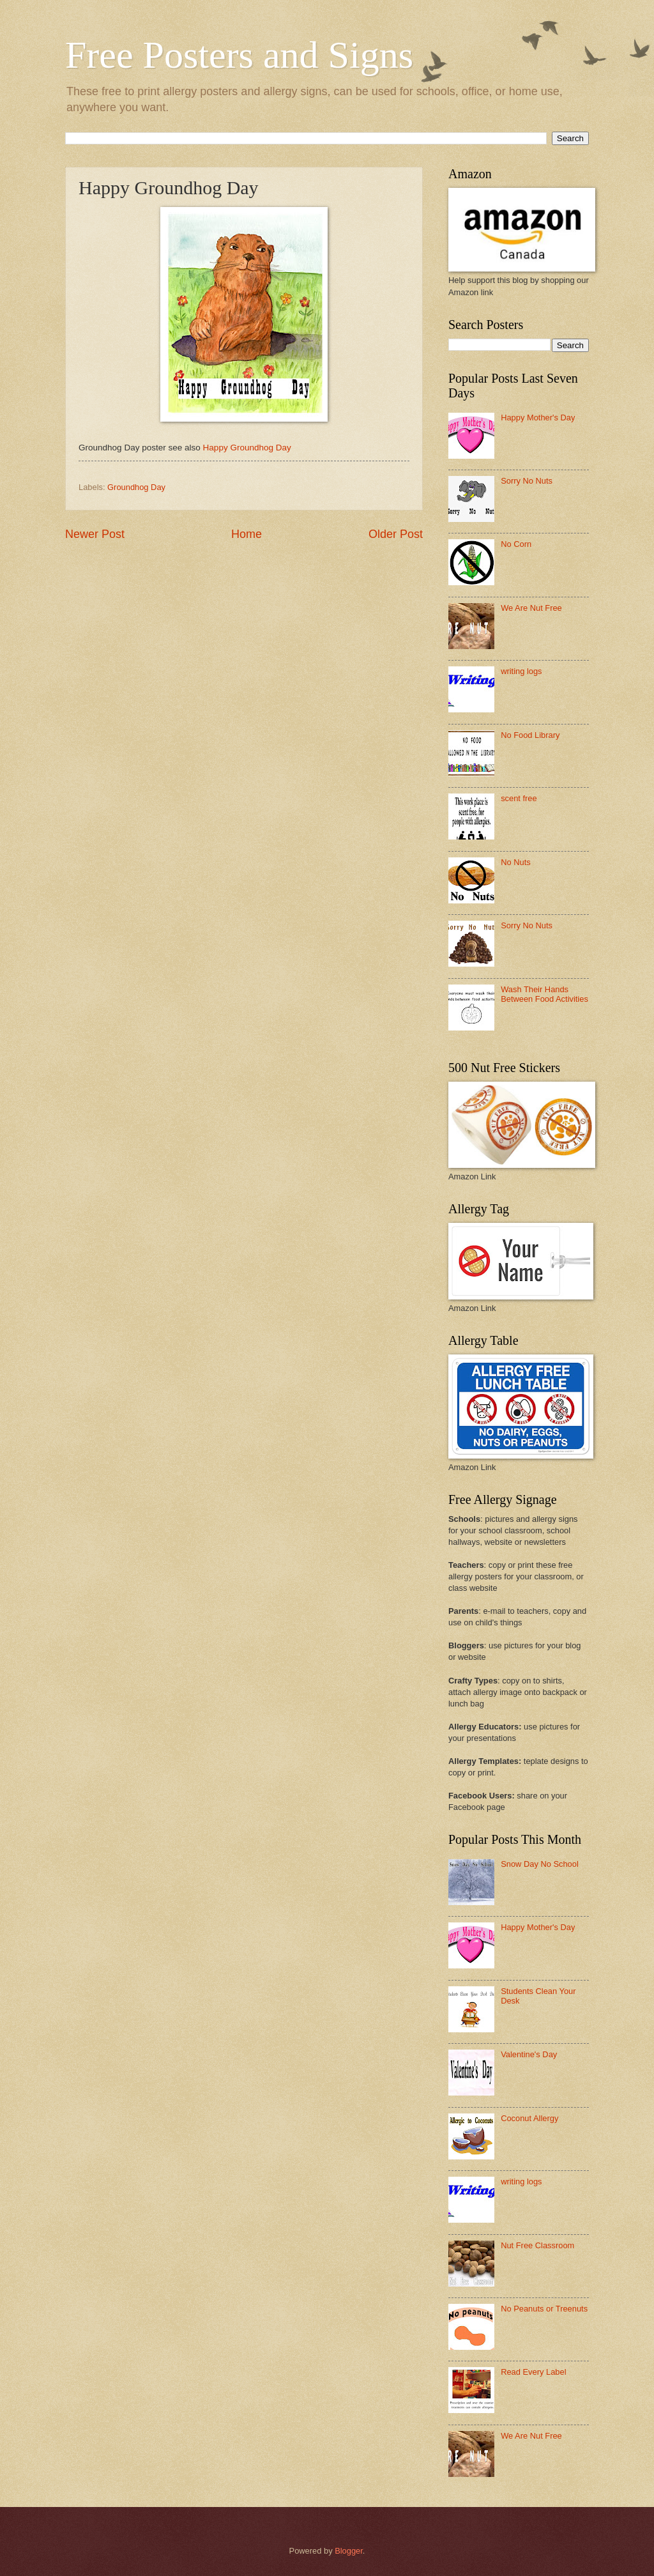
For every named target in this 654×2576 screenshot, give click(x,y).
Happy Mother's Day (538, 417)
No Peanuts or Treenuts (544, 2308)
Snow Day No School (540, 1864)
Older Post (396, 534)
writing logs (521, 671)
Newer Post (95, 534)
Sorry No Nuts (526, 481)
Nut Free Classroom (537, 2245)
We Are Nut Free (531, 608)
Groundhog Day (136, 487)
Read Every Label (533, 2372)
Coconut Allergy (529, 2118)
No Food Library (530, 735)
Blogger (349, 2551)
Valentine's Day (529, 2054)
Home (246, 534)
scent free (519, 798)
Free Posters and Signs (239, 55)
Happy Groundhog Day (247, 447)
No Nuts (516, 862)
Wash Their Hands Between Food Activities (544, 994)
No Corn (516, 544)
